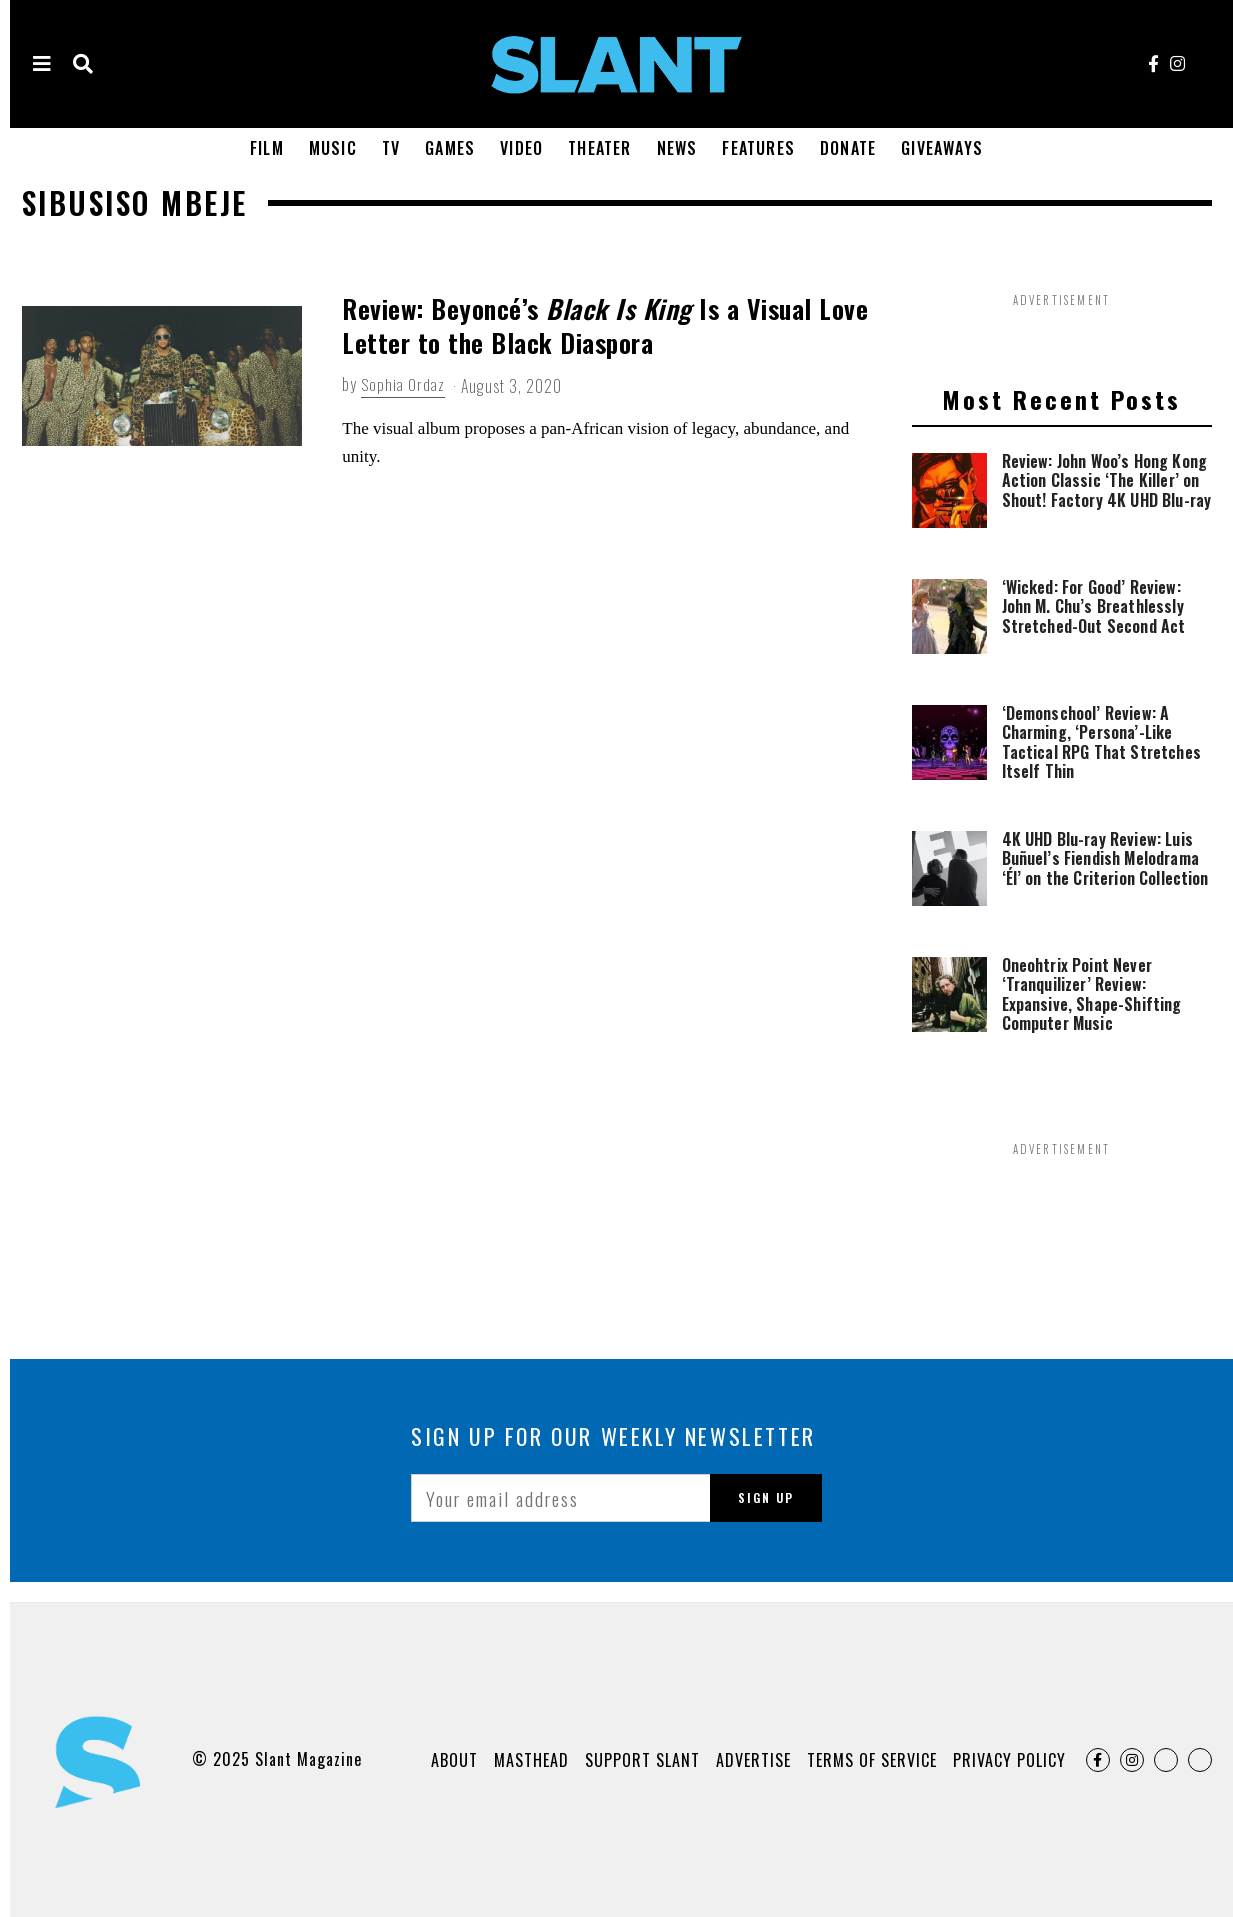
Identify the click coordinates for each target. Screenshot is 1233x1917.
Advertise (753, 1760)
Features (758, 148)
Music (333, 148)
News (677, 148)
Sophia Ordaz (403, 384)
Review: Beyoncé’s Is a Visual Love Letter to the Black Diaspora (605, 325)
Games (450, 148)
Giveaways (942, 148)
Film (267, 148)
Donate (848, 148)
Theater (599, 148)
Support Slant (642, 1760)
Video (521, 148)
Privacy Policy (1009, 1760)
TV (391, 148)
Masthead (531, 1760)
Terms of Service (872, 1760)
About (454, 1760)
